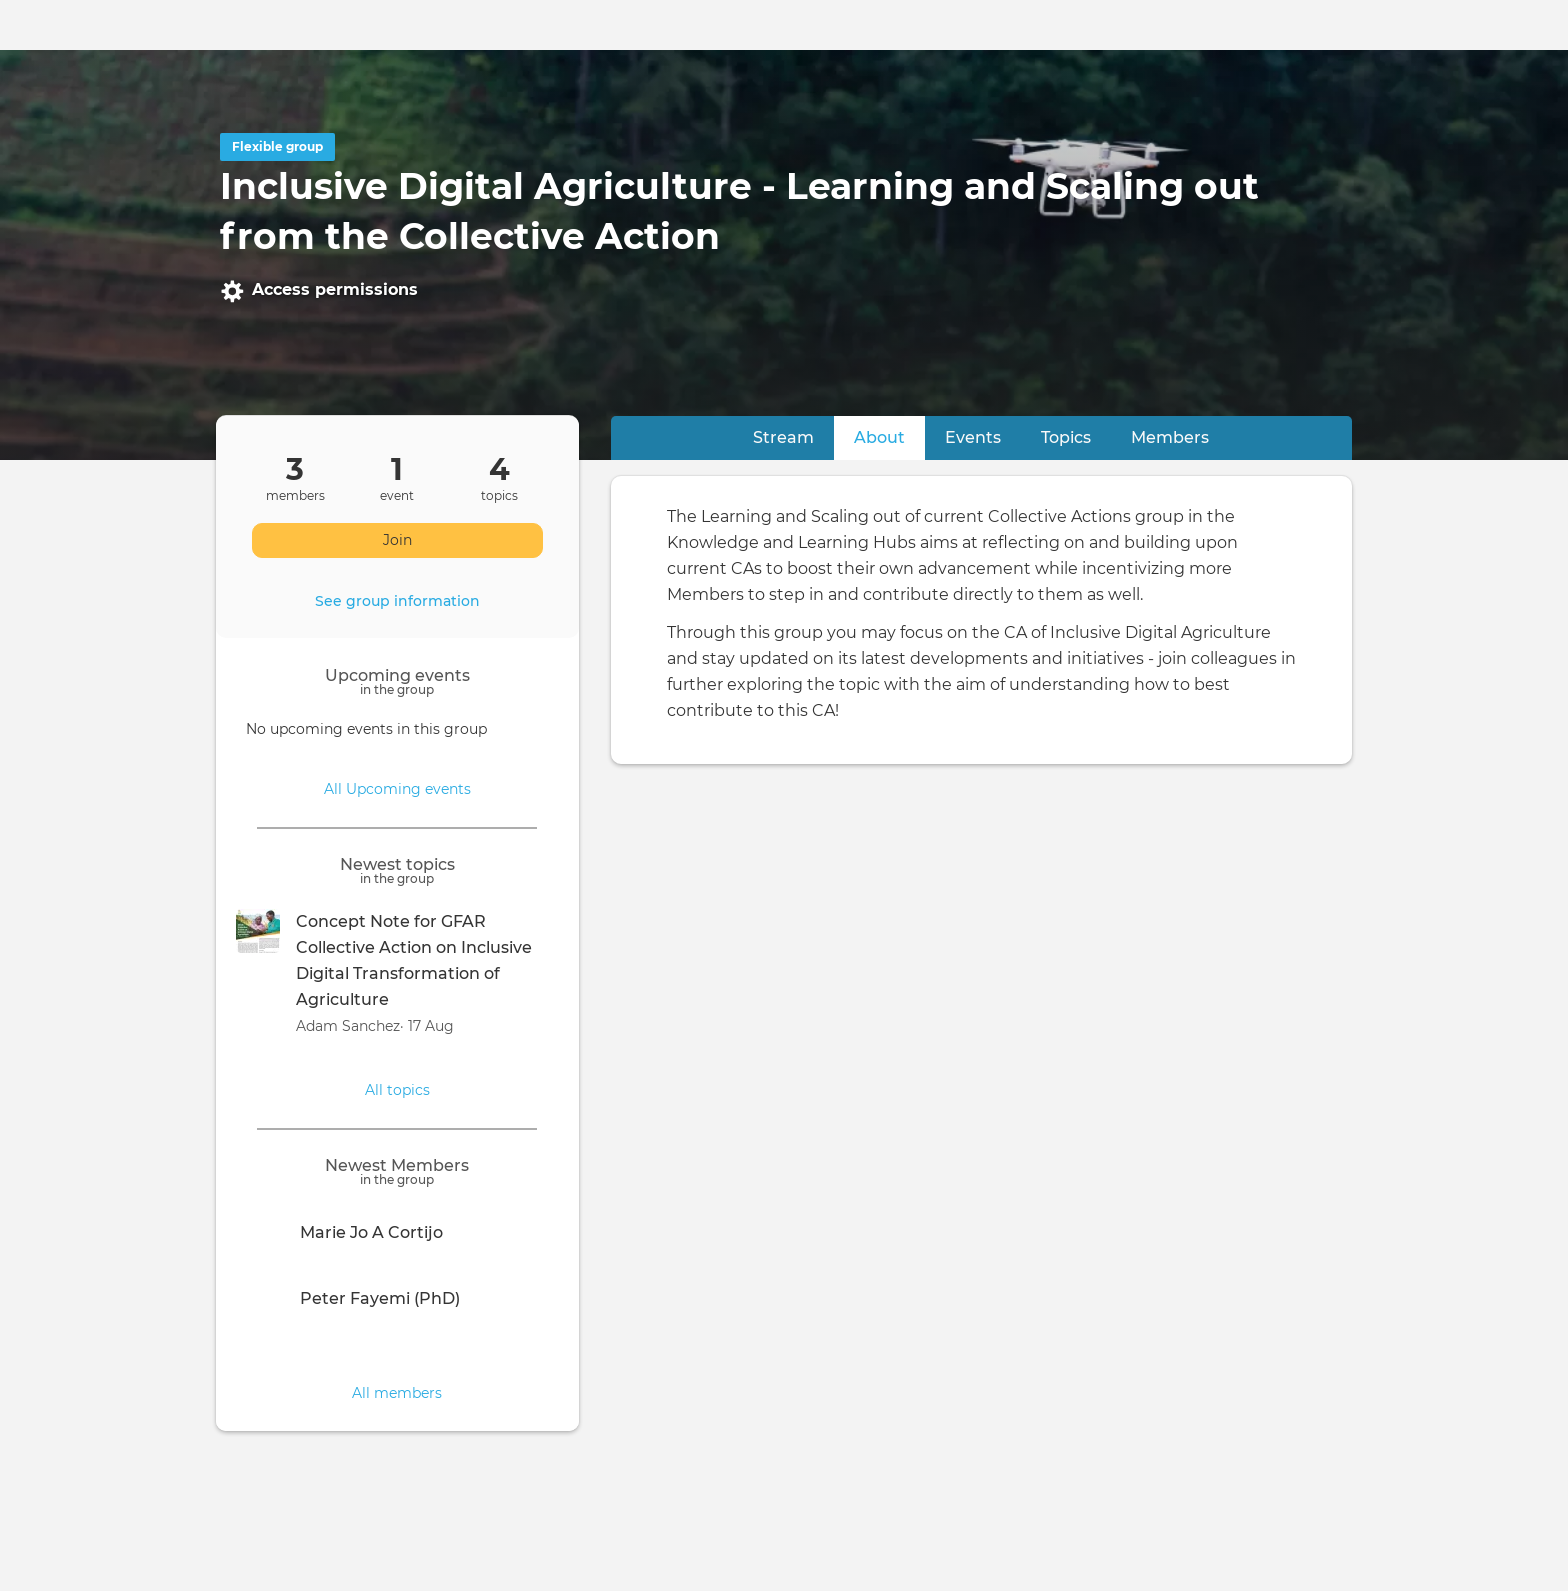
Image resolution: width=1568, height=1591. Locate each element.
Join (397, 540)
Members (1170, 437)
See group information (397, 601)
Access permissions (319, 291)
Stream (783, 437)
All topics (397, 1090)
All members (397, 1393)
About (889, 436)
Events (973, 437)
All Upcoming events (397, 789)
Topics (1066, 437)
